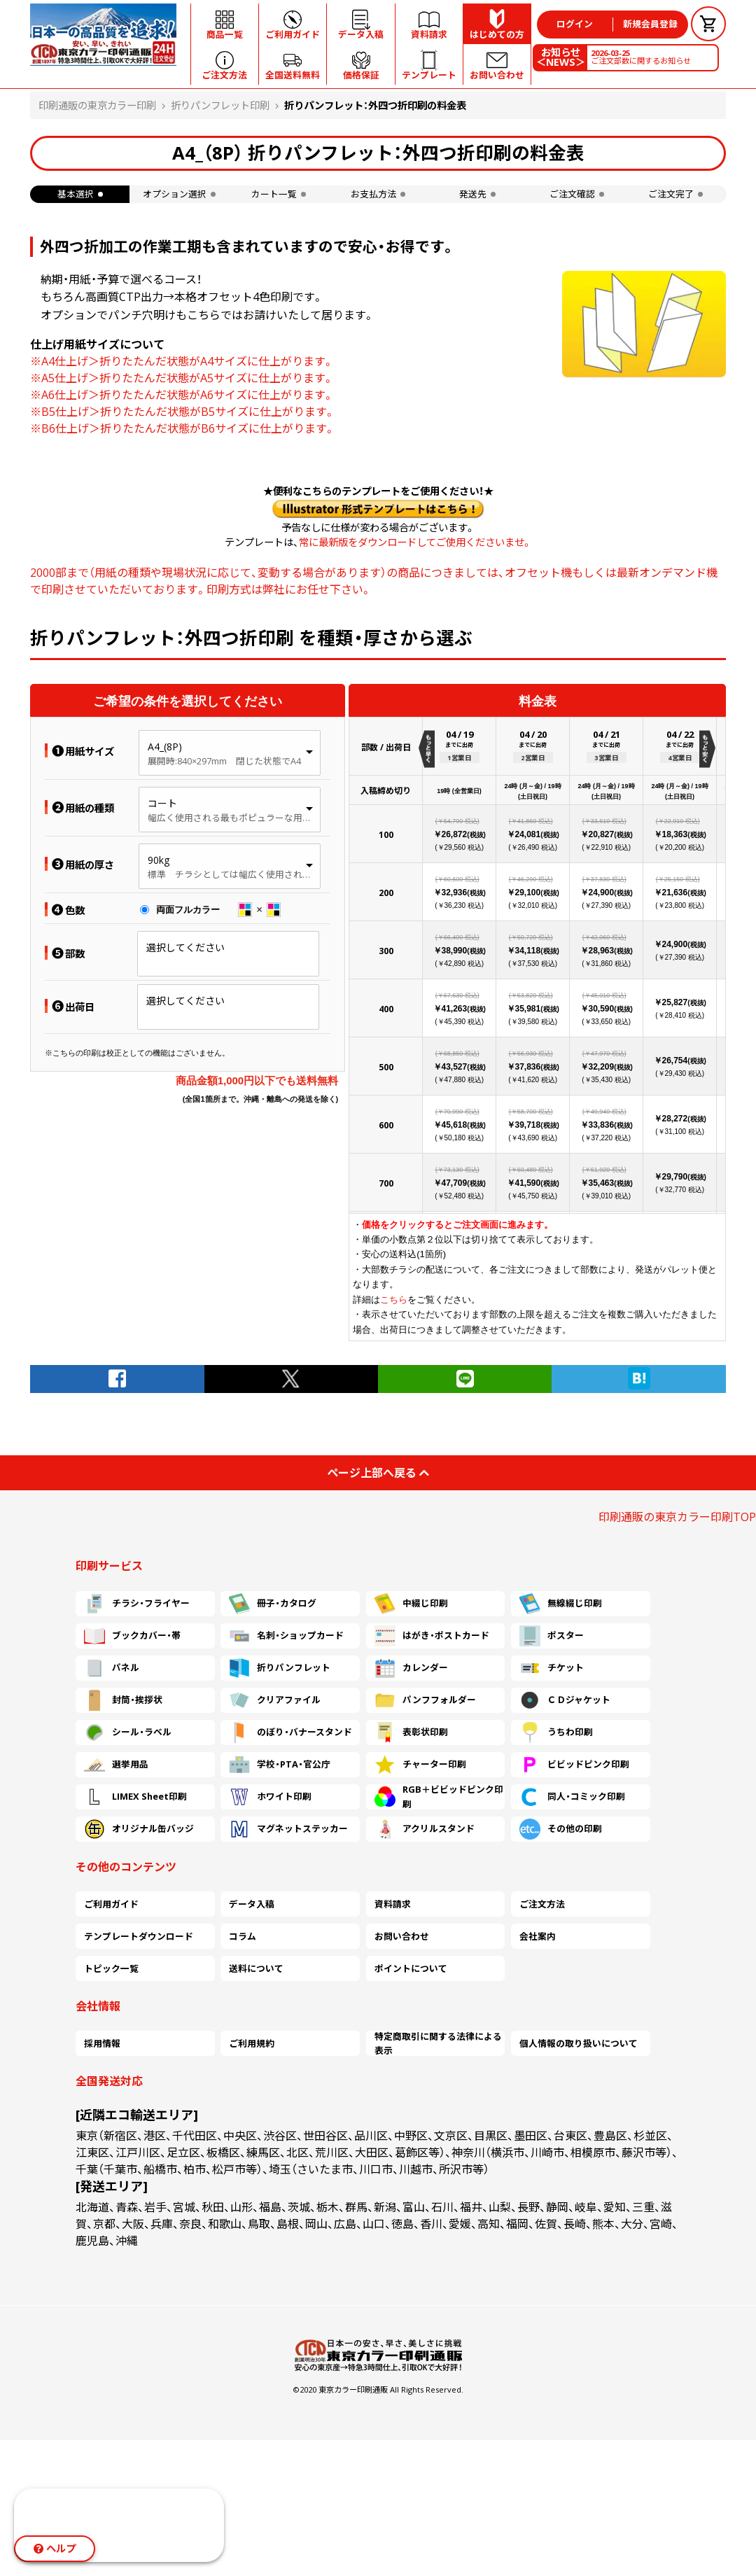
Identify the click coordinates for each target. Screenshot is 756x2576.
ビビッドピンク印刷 (574, 1764)
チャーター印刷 (420, 1764)
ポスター (551, 1635)
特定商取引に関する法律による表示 (438, 2043)
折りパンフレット (279, 1668)
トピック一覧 (111, 1968)
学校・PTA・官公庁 (279, 1764)
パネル (111, 1668)
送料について (256, 1968)
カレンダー (411, 1668)
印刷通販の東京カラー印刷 (97, 105)
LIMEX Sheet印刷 (135, 1796)
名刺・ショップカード (286, 1635)
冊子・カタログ (272, 1603)
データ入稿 (251, 1904)
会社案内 (537, 1936)
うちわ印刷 (556, 1732)
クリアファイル (275, 1700)
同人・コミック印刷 (572, 1796)
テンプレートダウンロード (138, 1936)
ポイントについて (410, 1968)
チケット (551, 1668)
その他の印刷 (560, 1829)
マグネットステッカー (288, 1829)
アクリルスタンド (424, 1829)
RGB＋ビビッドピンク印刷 (438, 1797)
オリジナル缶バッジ (139, 1829)
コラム (242, 1936)
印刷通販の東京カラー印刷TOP (677, 1517)
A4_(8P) (165, 746)
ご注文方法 (542, 1904)
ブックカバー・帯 (132, 1635)
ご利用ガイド (111, 1904)
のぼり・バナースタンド (290, 1732)
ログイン (574, 24)
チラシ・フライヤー (137, 1603)
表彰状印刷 (411, 1732)
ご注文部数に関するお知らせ (641, 57)
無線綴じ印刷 (560, 1603)
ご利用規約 (251, 2043)
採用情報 (102, 2043)
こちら (393, 1299)
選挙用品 (116, 1764)
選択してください (185, 947)
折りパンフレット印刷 (220, 105)
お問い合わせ (401, 1936)
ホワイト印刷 (270, 1796)
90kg (158, 860)
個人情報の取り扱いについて (578, 2043)
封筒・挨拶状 (123, 1700)
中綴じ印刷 (411, 1603)
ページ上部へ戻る (378, 1472)
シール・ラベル (128, 1732)
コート (162, 803)
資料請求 (392, 1904)
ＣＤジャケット (564, 1700)
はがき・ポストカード (431, 1635)
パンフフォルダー (425, 1700)
